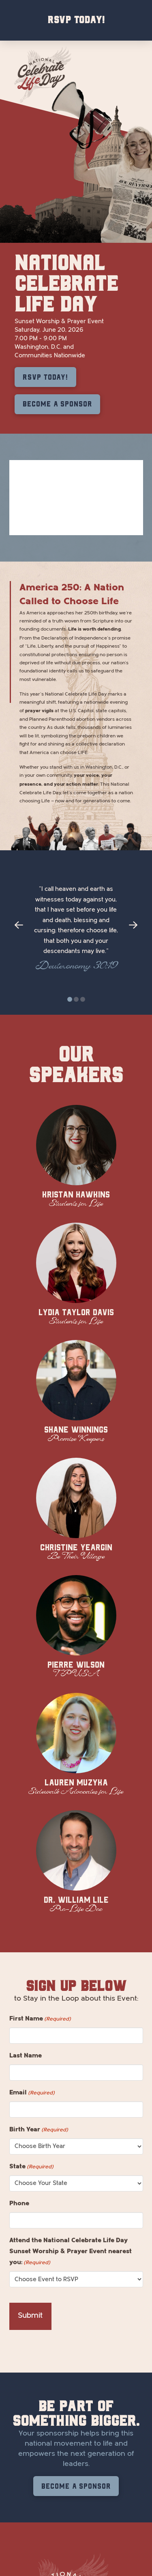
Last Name (25, 2055)
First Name (40, 2018)
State (31, 2166)
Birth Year (38, 2129)
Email (32, 2092)
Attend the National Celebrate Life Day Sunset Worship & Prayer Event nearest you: (70, 2251)
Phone (19, 2203)
